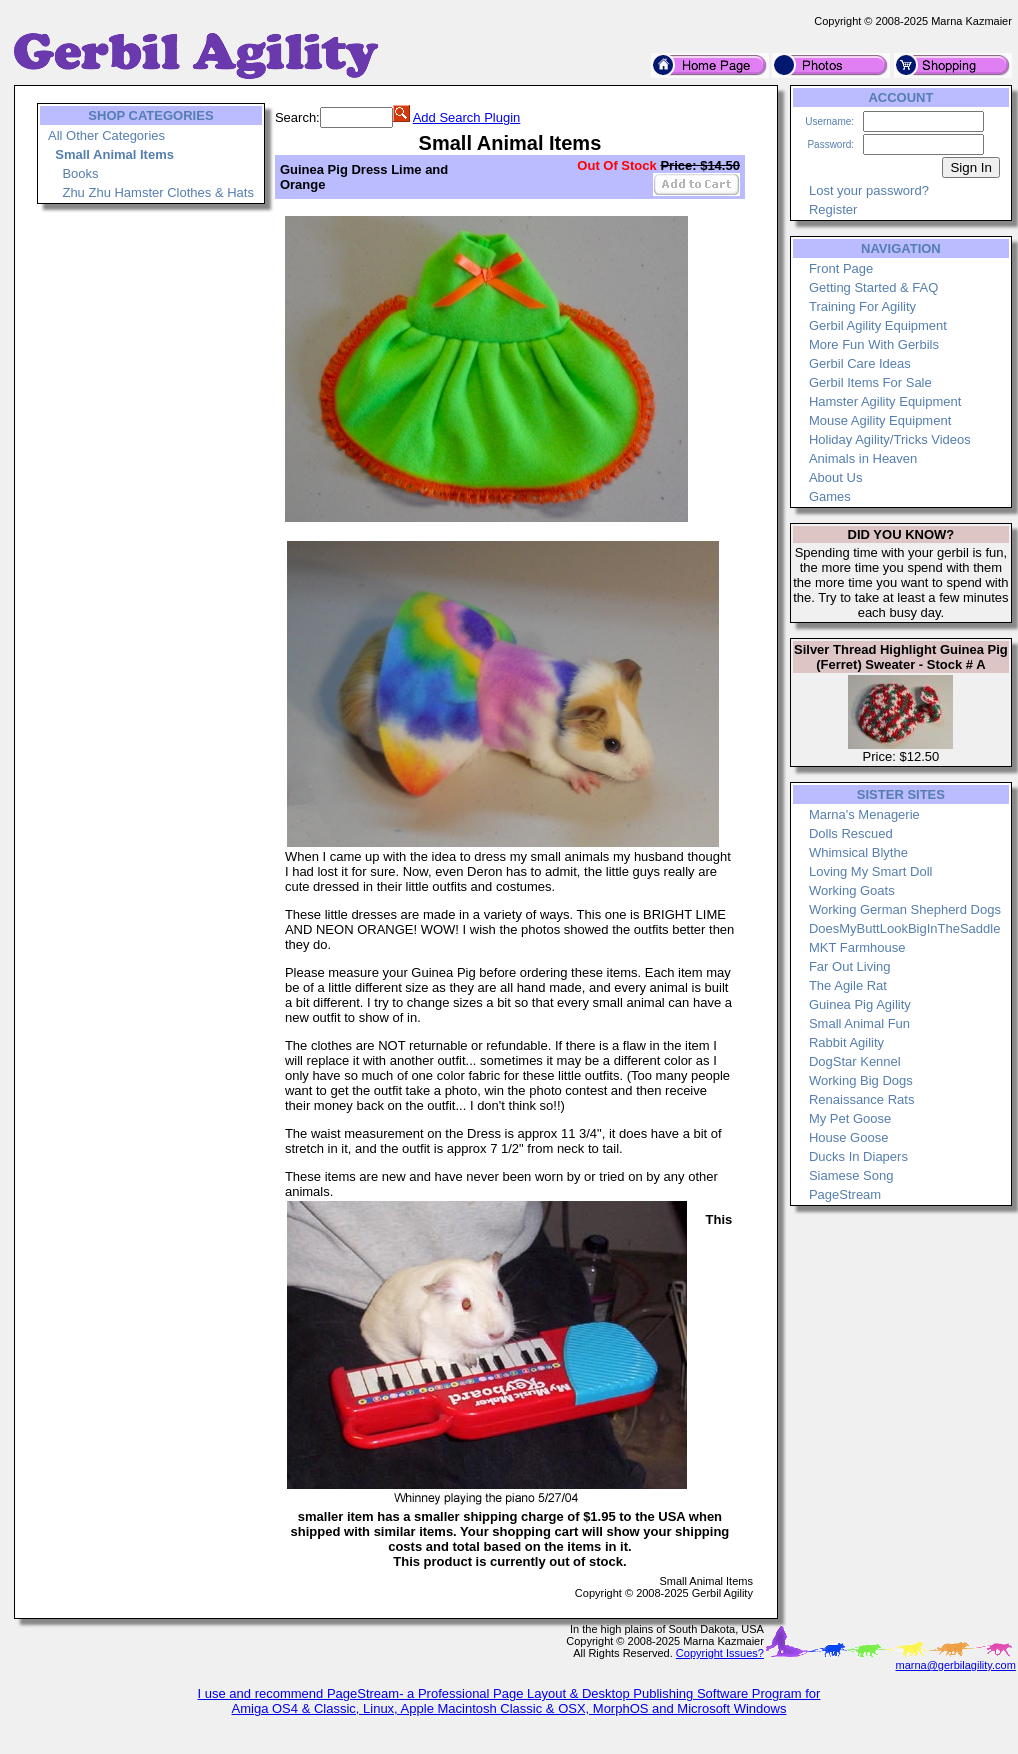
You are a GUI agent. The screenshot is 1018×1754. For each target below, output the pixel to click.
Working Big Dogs (861, 1080)
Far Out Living (850, 966)
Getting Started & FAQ (873, 287)
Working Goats (852, 890)
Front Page (841, 268)
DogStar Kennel (855, 1061)
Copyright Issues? (720, 1653)
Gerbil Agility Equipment (878, 325)
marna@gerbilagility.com (955, 1665)
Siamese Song (851, 1175)
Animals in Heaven (863, 458)
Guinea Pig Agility (860, 1004)
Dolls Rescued (851, 833)
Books (80, 173)
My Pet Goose (850, 1118)
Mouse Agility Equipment (880, 420)
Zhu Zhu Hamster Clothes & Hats (157, 192)
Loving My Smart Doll (871, 871)
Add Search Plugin (467, 117)
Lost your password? (869, 190)
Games (830, 496)
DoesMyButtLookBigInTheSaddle (905, 928)
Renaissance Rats (862, 1099)
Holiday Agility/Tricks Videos (890, 439)
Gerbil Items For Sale (870, 382)
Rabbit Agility (846, 1042)
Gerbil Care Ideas (860, 363)
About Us (835, 477)
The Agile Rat (848, 985)
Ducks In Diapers (858, 1156)
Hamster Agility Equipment (885, 401)
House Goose (849, 1137)
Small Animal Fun (859, 1023)
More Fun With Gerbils (874, 344)
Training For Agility (862, 306)
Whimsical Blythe (858, 852)
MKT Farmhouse (857, 947)
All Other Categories (106, 135)
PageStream (845, 1194)
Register (833, 209)
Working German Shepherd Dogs (905, 909)
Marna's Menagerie (864, 814)
